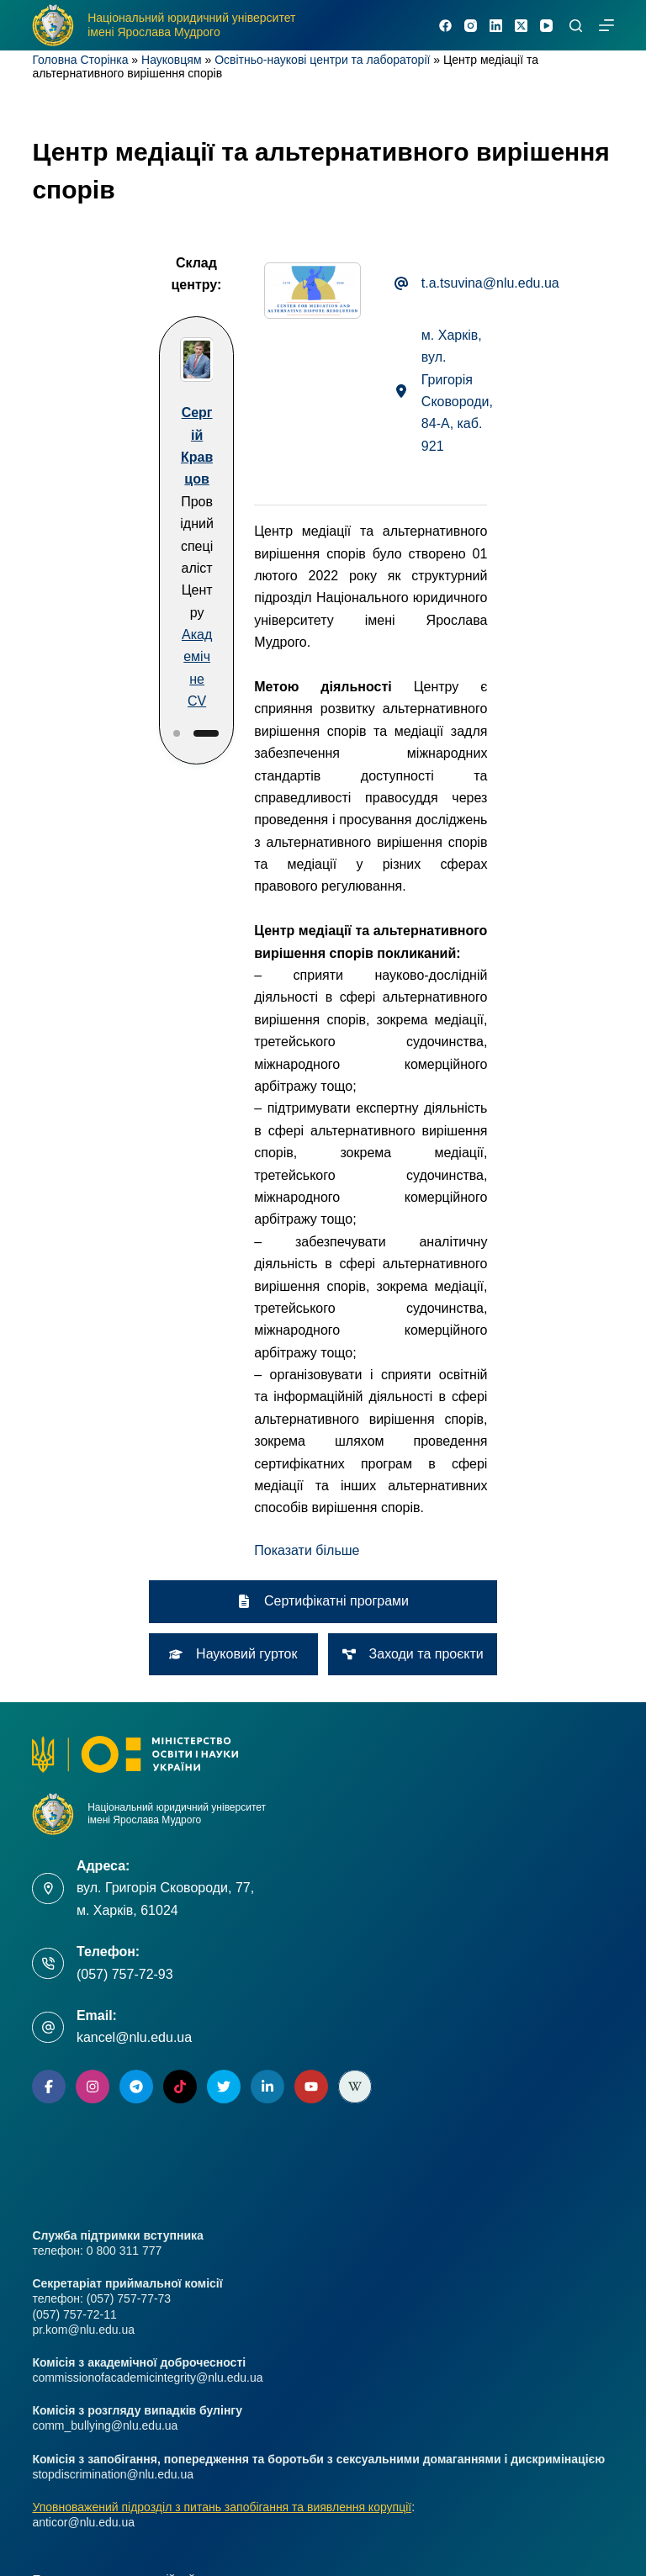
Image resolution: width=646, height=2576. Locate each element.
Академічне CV (112, 586)
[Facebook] (445, 25)
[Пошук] (575, 25)
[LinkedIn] (496, 25)
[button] (254, 1107)
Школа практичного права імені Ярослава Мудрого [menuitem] (170, 2429)
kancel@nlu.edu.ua (134, 1629)
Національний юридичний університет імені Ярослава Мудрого (191, 25)
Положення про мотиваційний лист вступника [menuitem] (156, 2171)
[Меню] (606, 25)
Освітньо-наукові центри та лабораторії (322, 59)
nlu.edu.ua (250, 2529)
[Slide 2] (122, 618)
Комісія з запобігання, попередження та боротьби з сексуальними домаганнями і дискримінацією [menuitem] (297, 2300)
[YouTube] (546, 25)
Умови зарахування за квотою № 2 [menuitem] (126, 2223)
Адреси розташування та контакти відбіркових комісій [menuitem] (179, 2326)
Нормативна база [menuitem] (79, 2351)
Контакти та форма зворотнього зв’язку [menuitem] (139, 2403)
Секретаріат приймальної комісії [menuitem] (120, 2377)
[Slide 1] (92, 618)
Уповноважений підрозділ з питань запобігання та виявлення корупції (221, 2098)
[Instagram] (470, 25)
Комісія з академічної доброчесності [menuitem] (131, 2196)
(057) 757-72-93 (125, 1565)
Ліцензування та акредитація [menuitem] (110, 2274)
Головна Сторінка (80, 59)
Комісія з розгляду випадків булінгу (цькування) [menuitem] (161, 2249)
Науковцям (171, 59)
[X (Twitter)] (521, 25)
